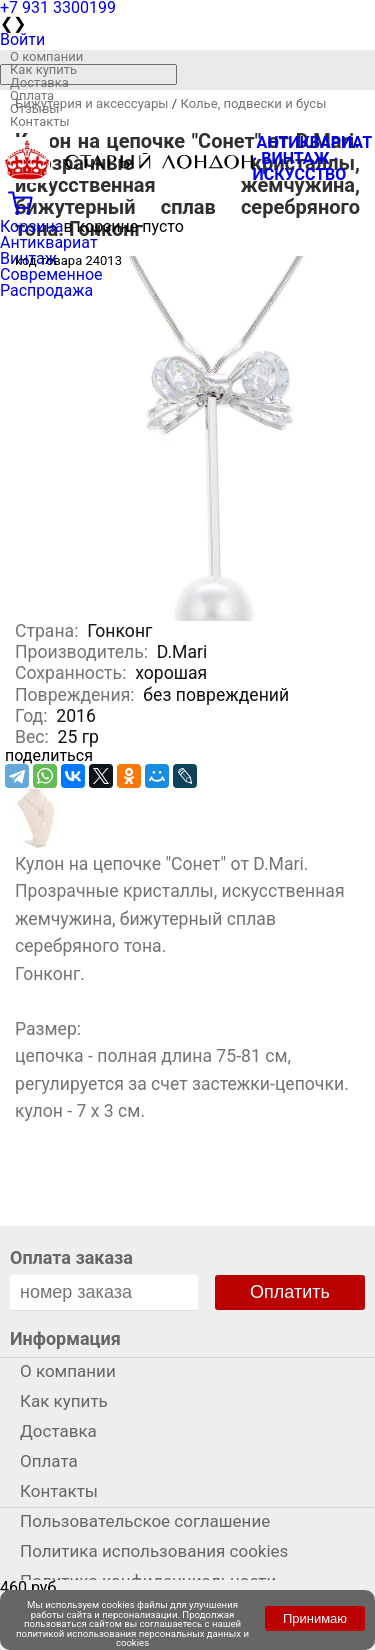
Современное (51, 274)
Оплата (32, 95)
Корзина (31, 226)
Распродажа (46, 290)
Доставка (39, 82)
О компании (46, 56)
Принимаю (315, 1618)
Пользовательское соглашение (145, 1521)
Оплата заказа (71, 1257)
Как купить (43, 69)
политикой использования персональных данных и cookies (132, 1638)
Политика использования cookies (154, 1551)
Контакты (40, 121)
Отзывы (34, 108)
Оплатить (290, 1292)
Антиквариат (49, 242)
